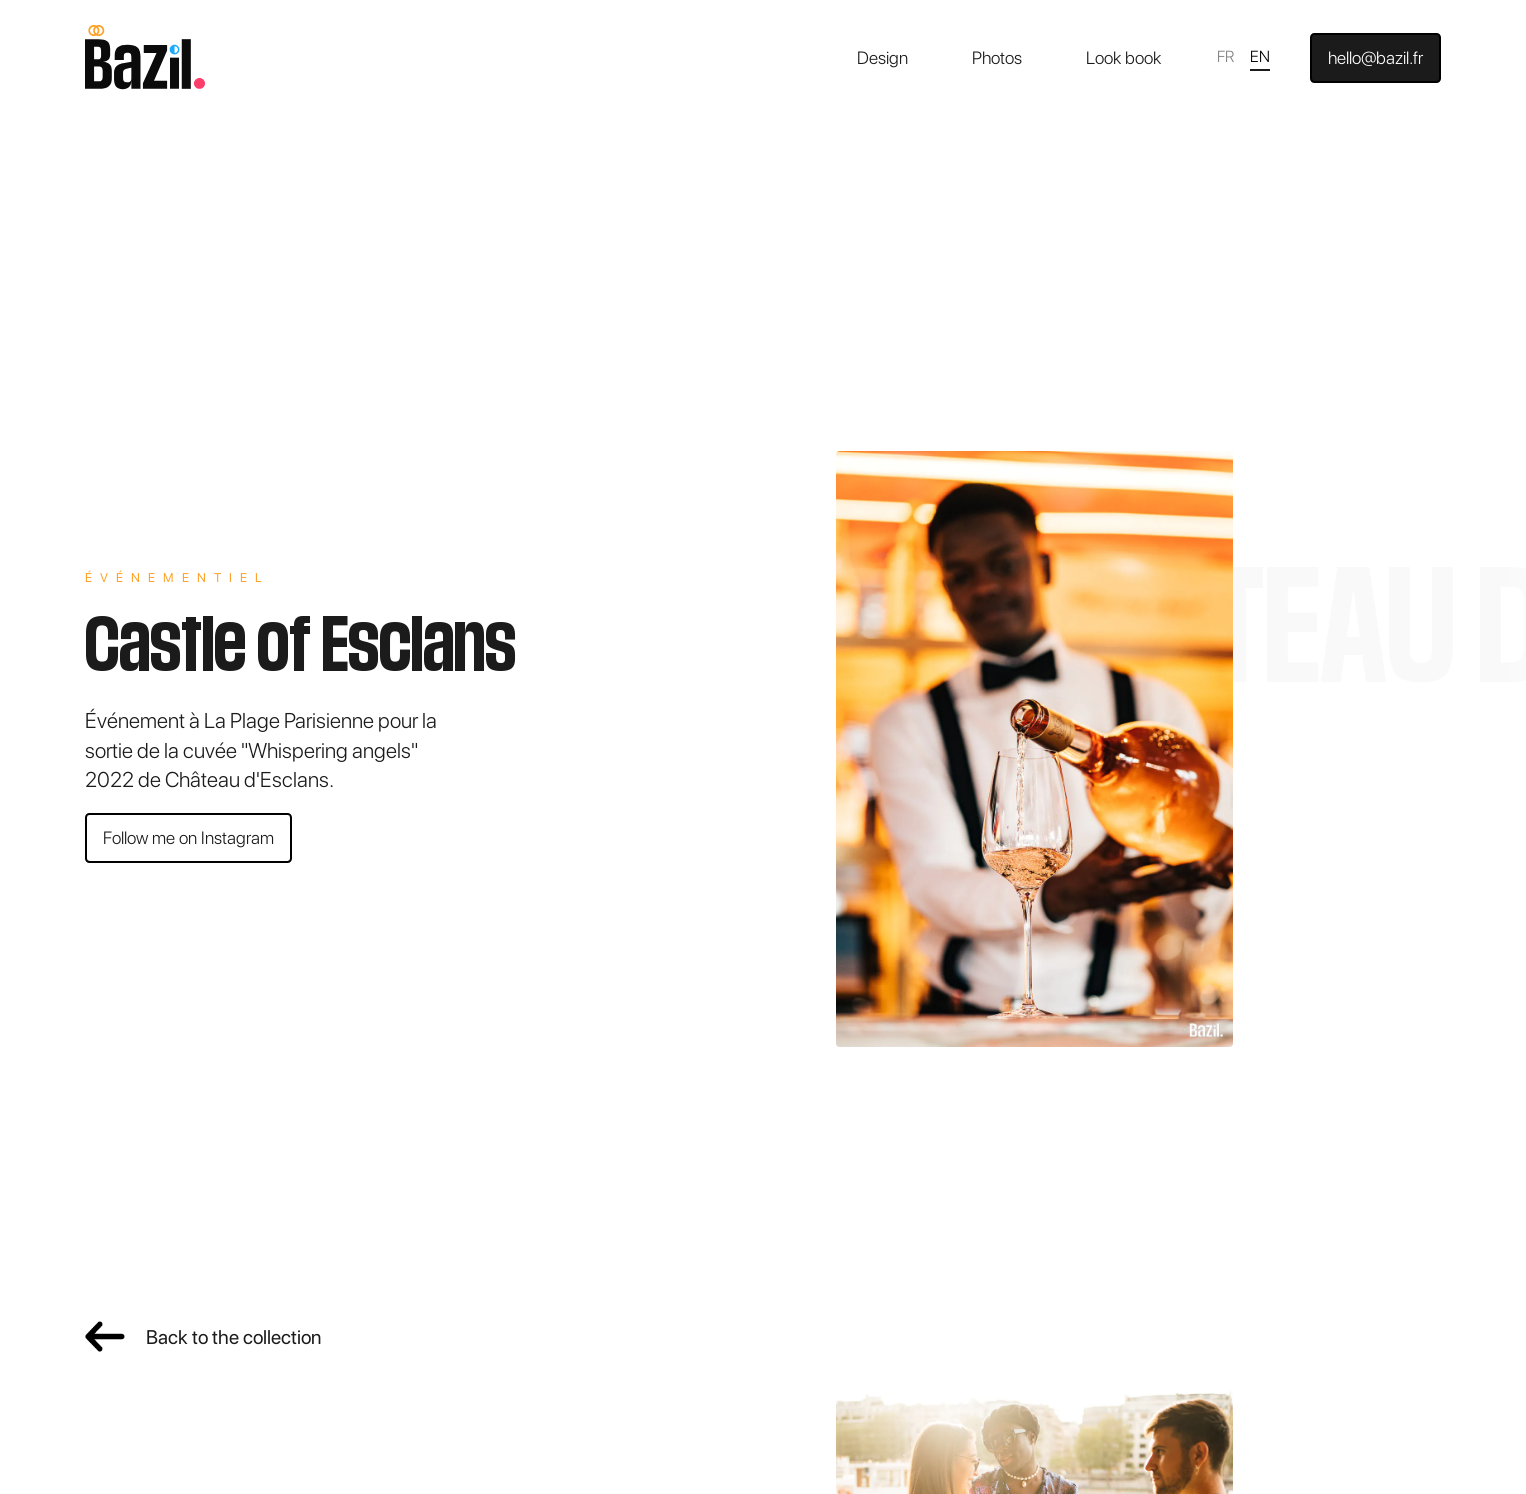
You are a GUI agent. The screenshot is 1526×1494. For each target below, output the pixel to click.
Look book (1123, 57)
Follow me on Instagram (188, 837)
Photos (997, 57)
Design (882, 57)
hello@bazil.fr (1375, 57)
